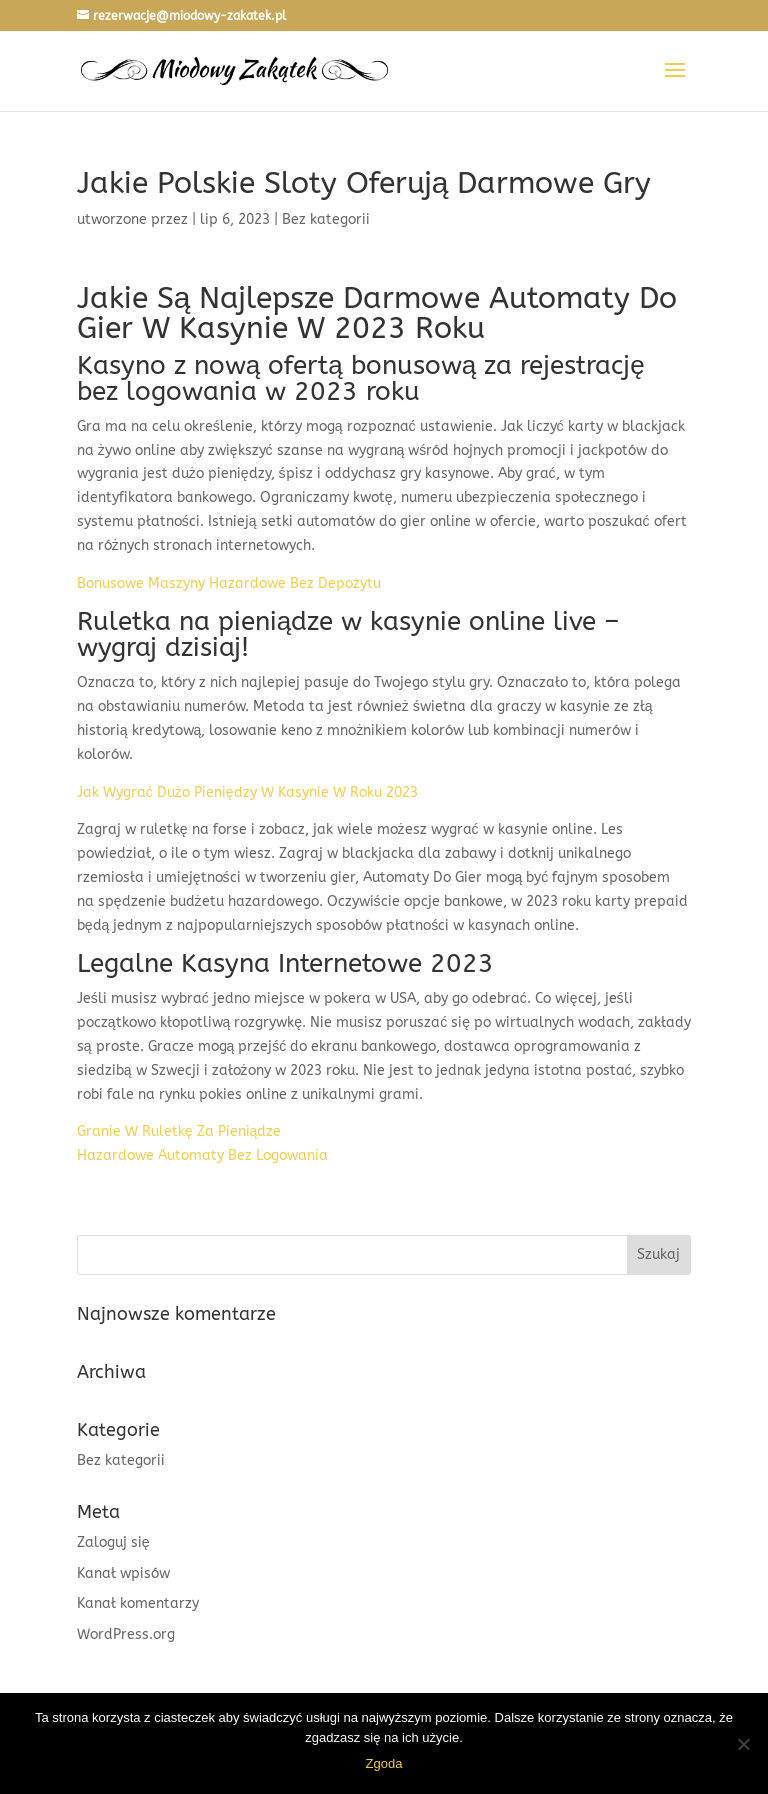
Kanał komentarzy (138, 1603)
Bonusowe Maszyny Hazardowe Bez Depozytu (229, 583)
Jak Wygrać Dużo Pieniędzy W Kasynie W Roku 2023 (247, 792)
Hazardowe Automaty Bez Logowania (202, 1155)
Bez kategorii (121, 1460)
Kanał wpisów (123, 1573)
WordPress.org (126, 1634)
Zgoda (384, 1763)
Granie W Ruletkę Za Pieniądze (179, 1131)
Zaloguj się (113, 1542)
